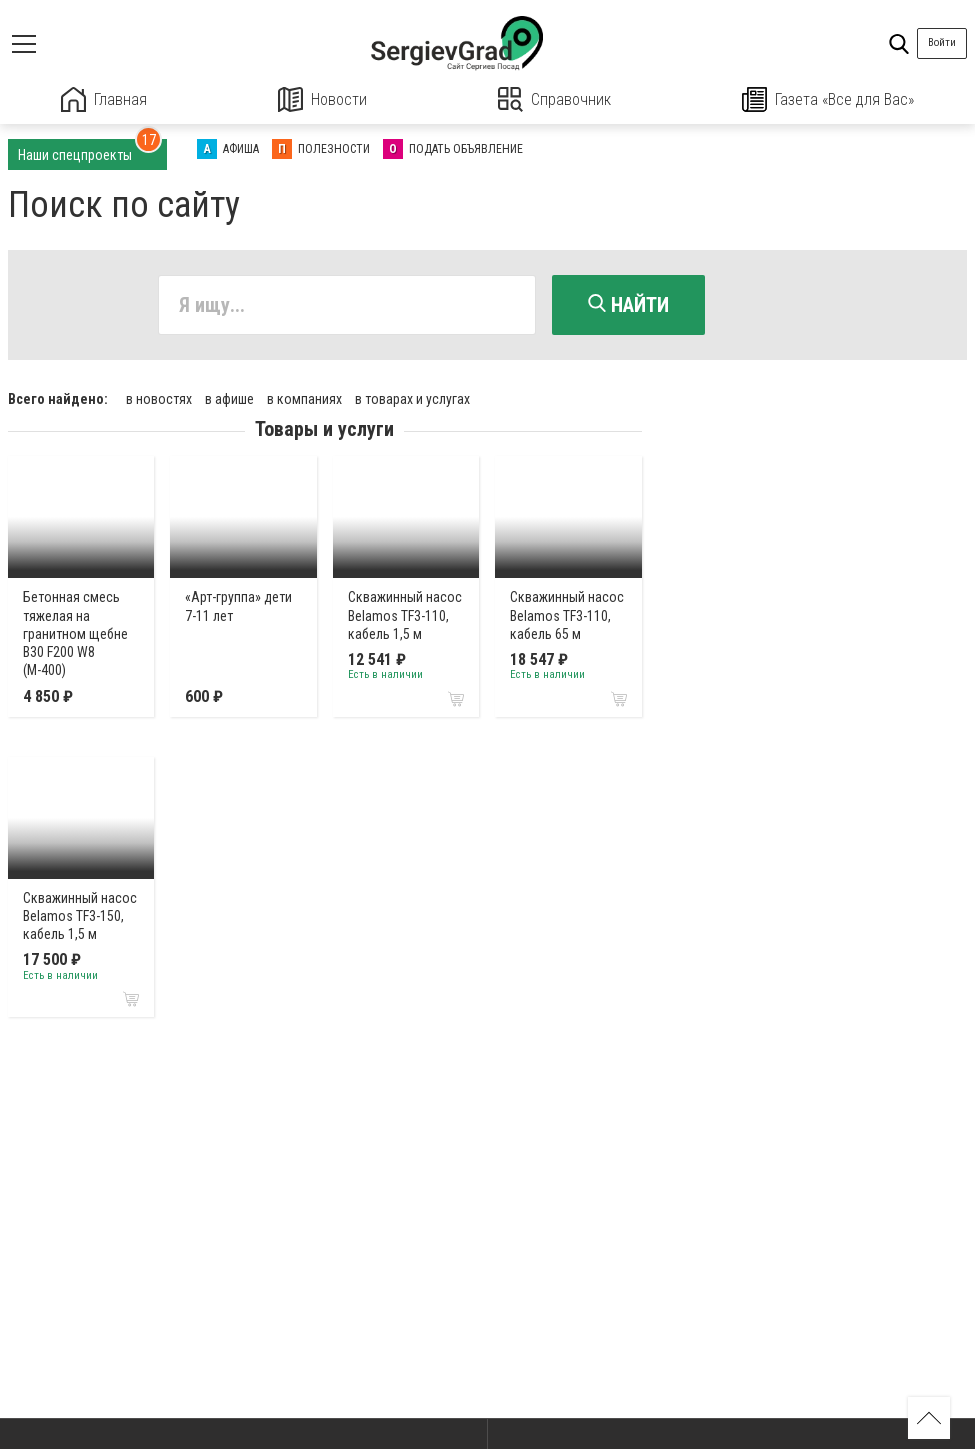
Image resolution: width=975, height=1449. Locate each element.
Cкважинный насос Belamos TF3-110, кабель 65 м (567, 615)
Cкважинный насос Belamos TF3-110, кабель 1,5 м (405, 615)
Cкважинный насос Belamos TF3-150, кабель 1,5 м (80, 916)
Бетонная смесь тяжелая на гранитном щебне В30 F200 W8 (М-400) (75, 633)
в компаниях (304, 399)
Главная (104, 99)
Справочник (554, 99)
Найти (628, 305)
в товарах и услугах (412, 399)
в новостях (159, 399)
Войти (942, 42)
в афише (229, 399)
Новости (322, 99)
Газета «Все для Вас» (828, 99)
